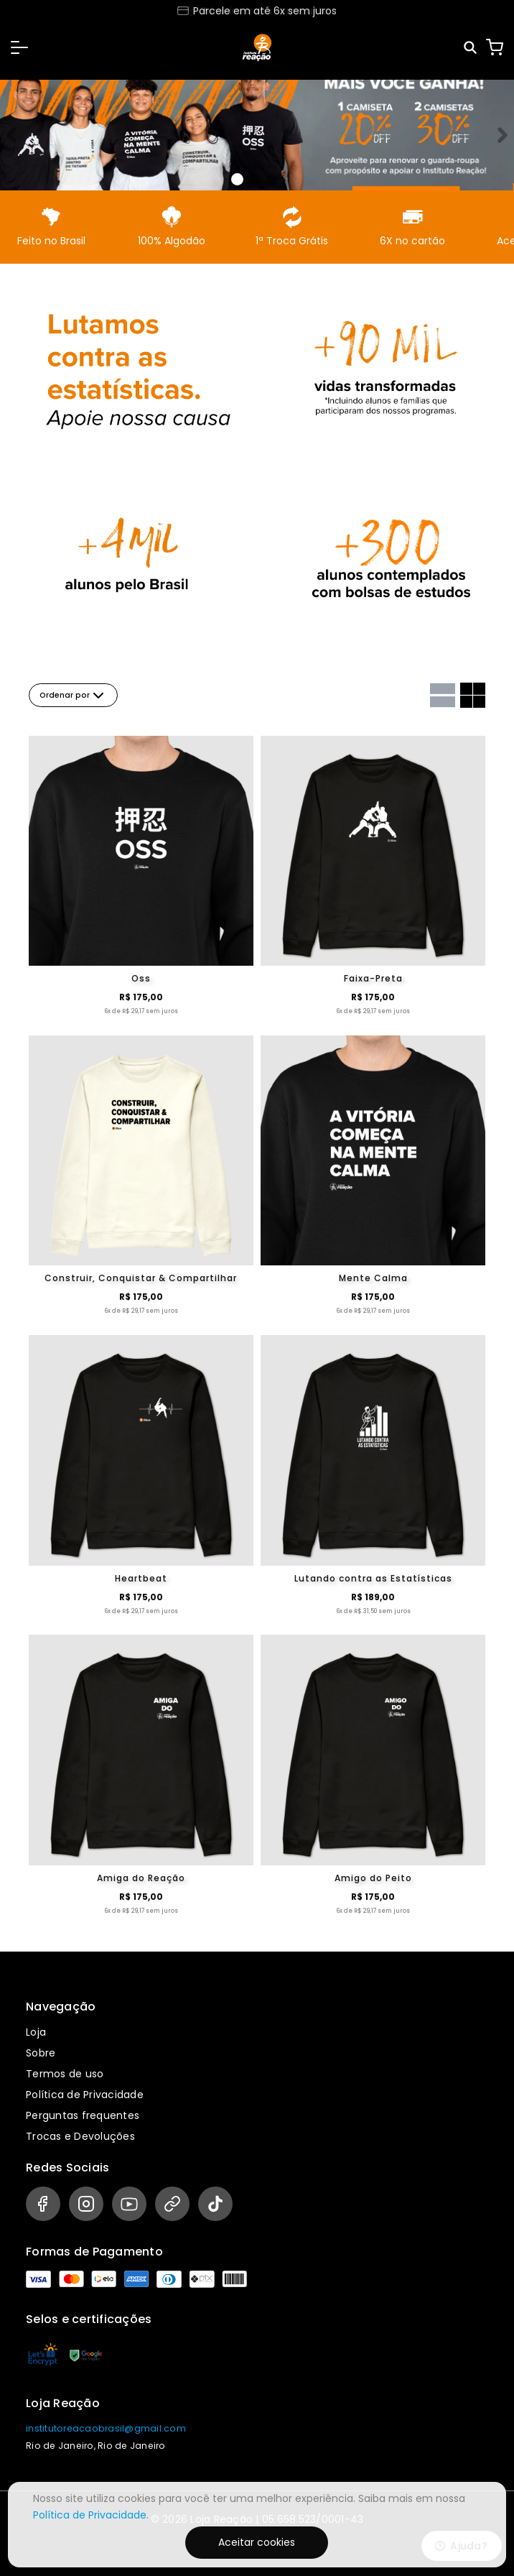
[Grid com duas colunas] (472, 695)
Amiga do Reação (141, 1878)
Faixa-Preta (373, 978)
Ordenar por (73, 695)
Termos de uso (64, 2074)
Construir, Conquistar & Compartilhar (141, 1278)
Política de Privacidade (85, 2094)
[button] (19, 47)
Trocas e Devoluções (80, 2136)
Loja (36, 2032)
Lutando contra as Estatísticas (373, 1578)
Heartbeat (141, 1578)
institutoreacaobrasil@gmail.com (106, 2428)
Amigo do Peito (373, 1878)
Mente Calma (373, 1278)
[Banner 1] (255, 179)
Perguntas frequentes (82, 2115)
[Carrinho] (494, 47)
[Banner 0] (237, 179)
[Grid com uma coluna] (442, 695)
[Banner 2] (272, 179)
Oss (141, 978)
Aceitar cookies (256, 2542)
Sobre (40, 2053)
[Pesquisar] (471, 47)
